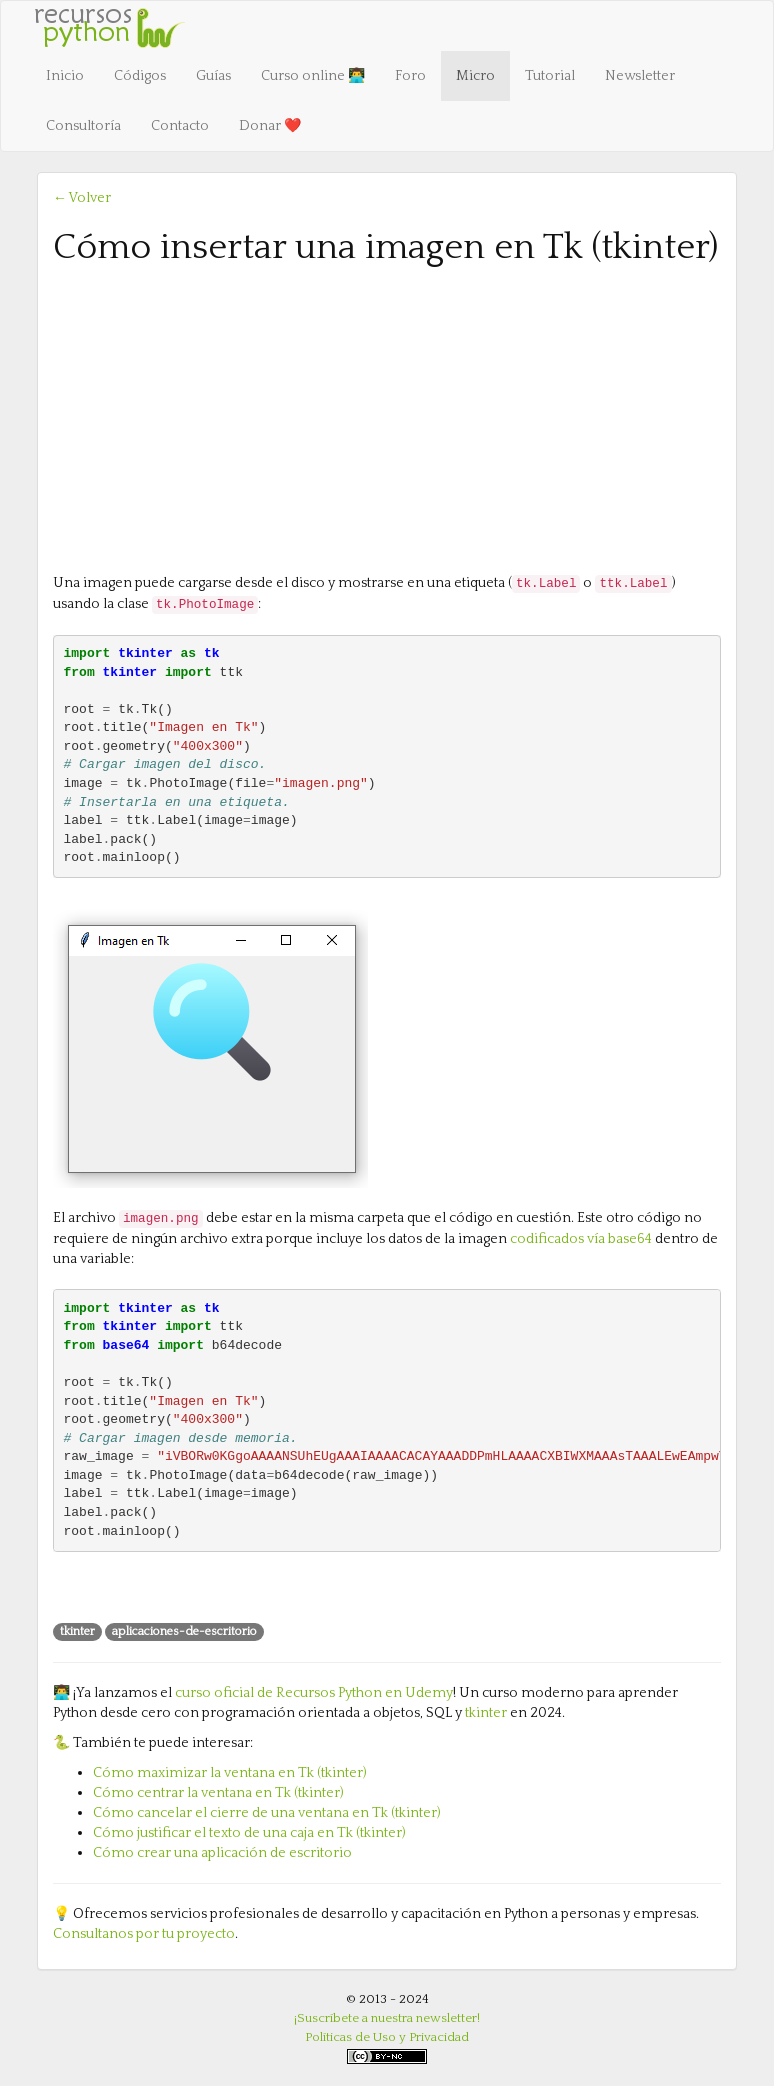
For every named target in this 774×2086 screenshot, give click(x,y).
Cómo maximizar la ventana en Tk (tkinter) (230, 1773)
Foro (410, 76)
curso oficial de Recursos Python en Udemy (314, 1693)
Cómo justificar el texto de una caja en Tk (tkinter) (249, 1833)
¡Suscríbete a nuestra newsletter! (387, 2018)
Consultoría (83, 126)
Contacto (180, 126)
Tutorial (550, 76)
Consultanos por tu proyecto (144, 1934)
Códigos (140, 76)
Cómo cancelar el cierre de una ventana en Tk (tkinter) (267, 1813)
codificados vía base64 (581, 1239)
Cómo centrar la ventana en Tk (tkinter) (218, 1793)
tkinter (486, 1713)
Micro (475, 76)
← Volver (82, 198)
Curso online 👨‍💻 (313, 76)
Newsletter (640, 76)
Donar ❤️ (270, 126)
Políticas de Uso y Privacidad (387, 2037)
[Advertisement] (387, 418)
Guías (213, 76)
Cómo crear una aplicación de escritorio (222, 1853)
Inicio (65, 76)
